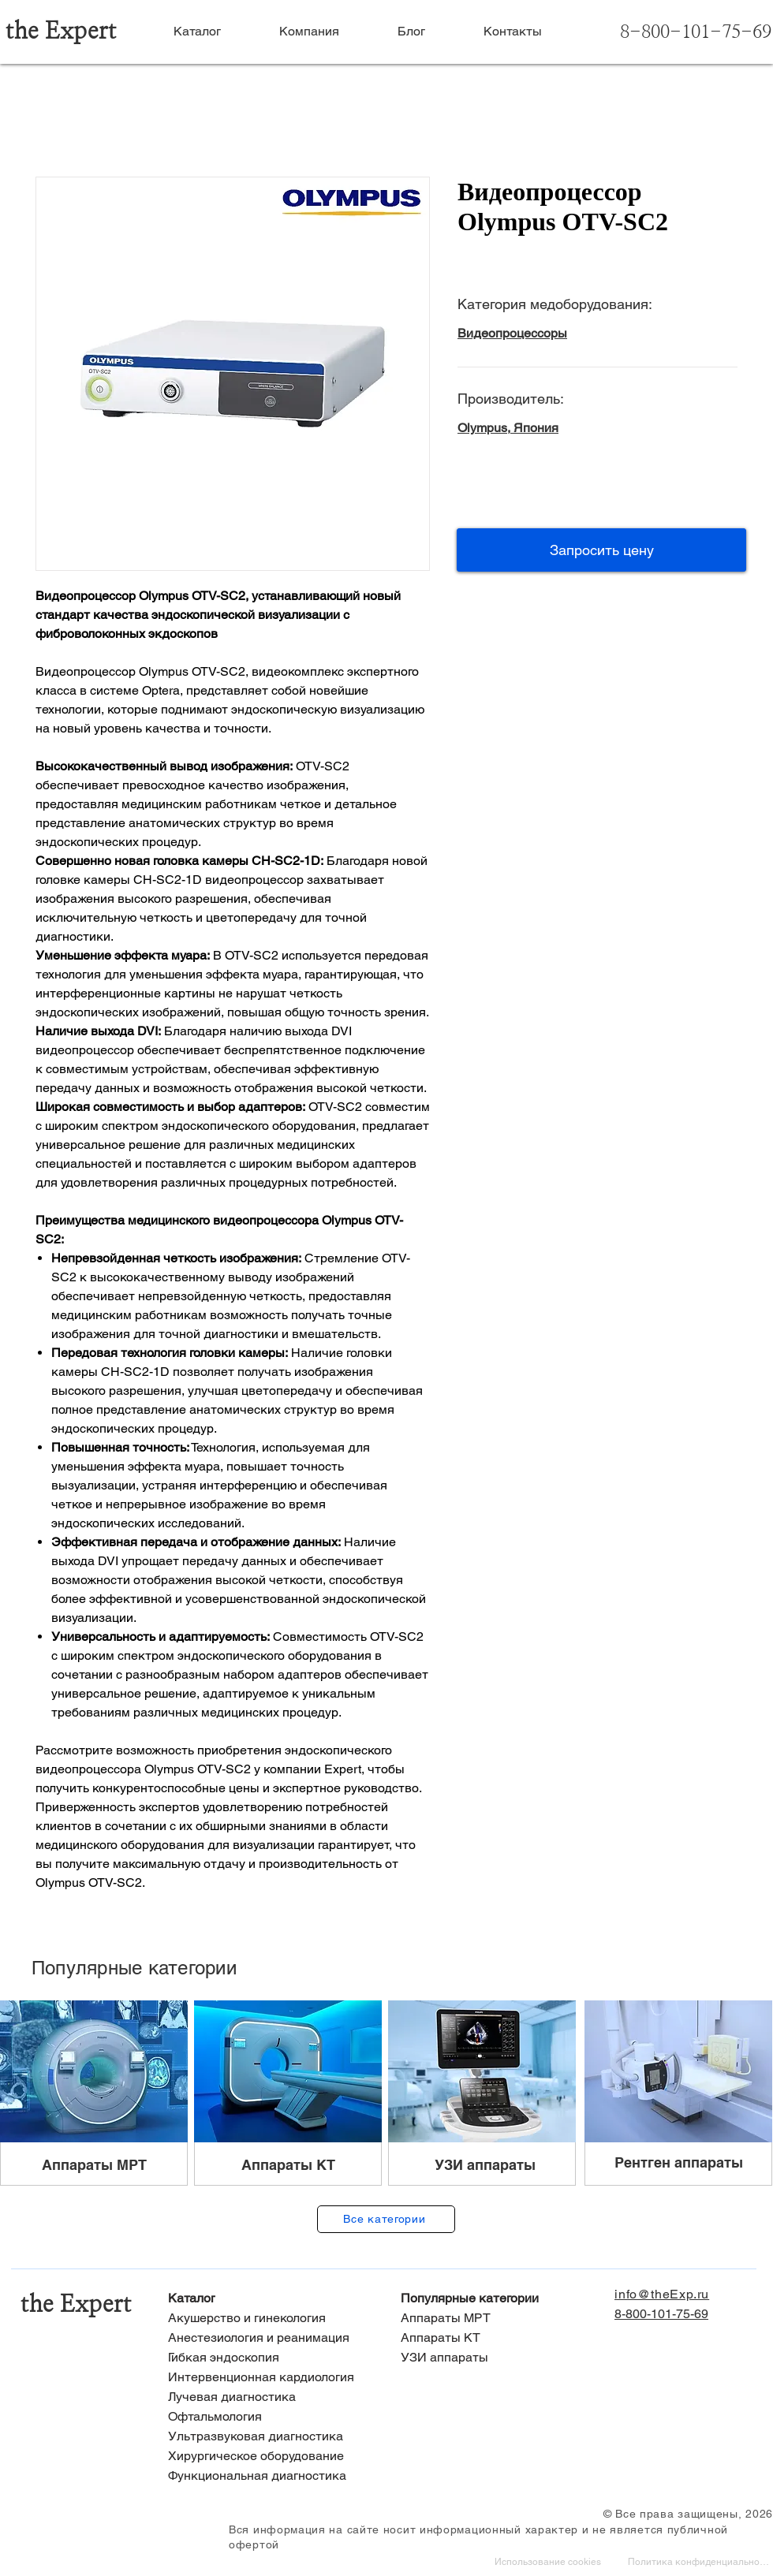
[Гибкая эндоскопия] (270, 2358)
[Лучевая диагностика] (270, 2397)
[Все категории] (386, 2219)
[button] (601, 550)
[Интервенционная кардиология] (270, 2378)
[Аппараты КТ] (503, 2338)
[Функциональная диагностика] (270, 2476)
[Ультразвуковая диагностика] (270, 2437)
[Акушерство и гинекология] (270, 2318)
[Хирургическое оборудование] (270, 2456)
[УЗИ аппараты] (503, 2358)
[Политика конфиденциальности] (700, 2563)
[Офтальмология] (270, 2417)
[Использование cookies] (550, 2563)
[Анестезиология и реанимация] (270, 2338)
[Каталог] (270, 2299)
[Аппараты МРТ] (503, 2318)
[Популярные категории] (503, 2299)
